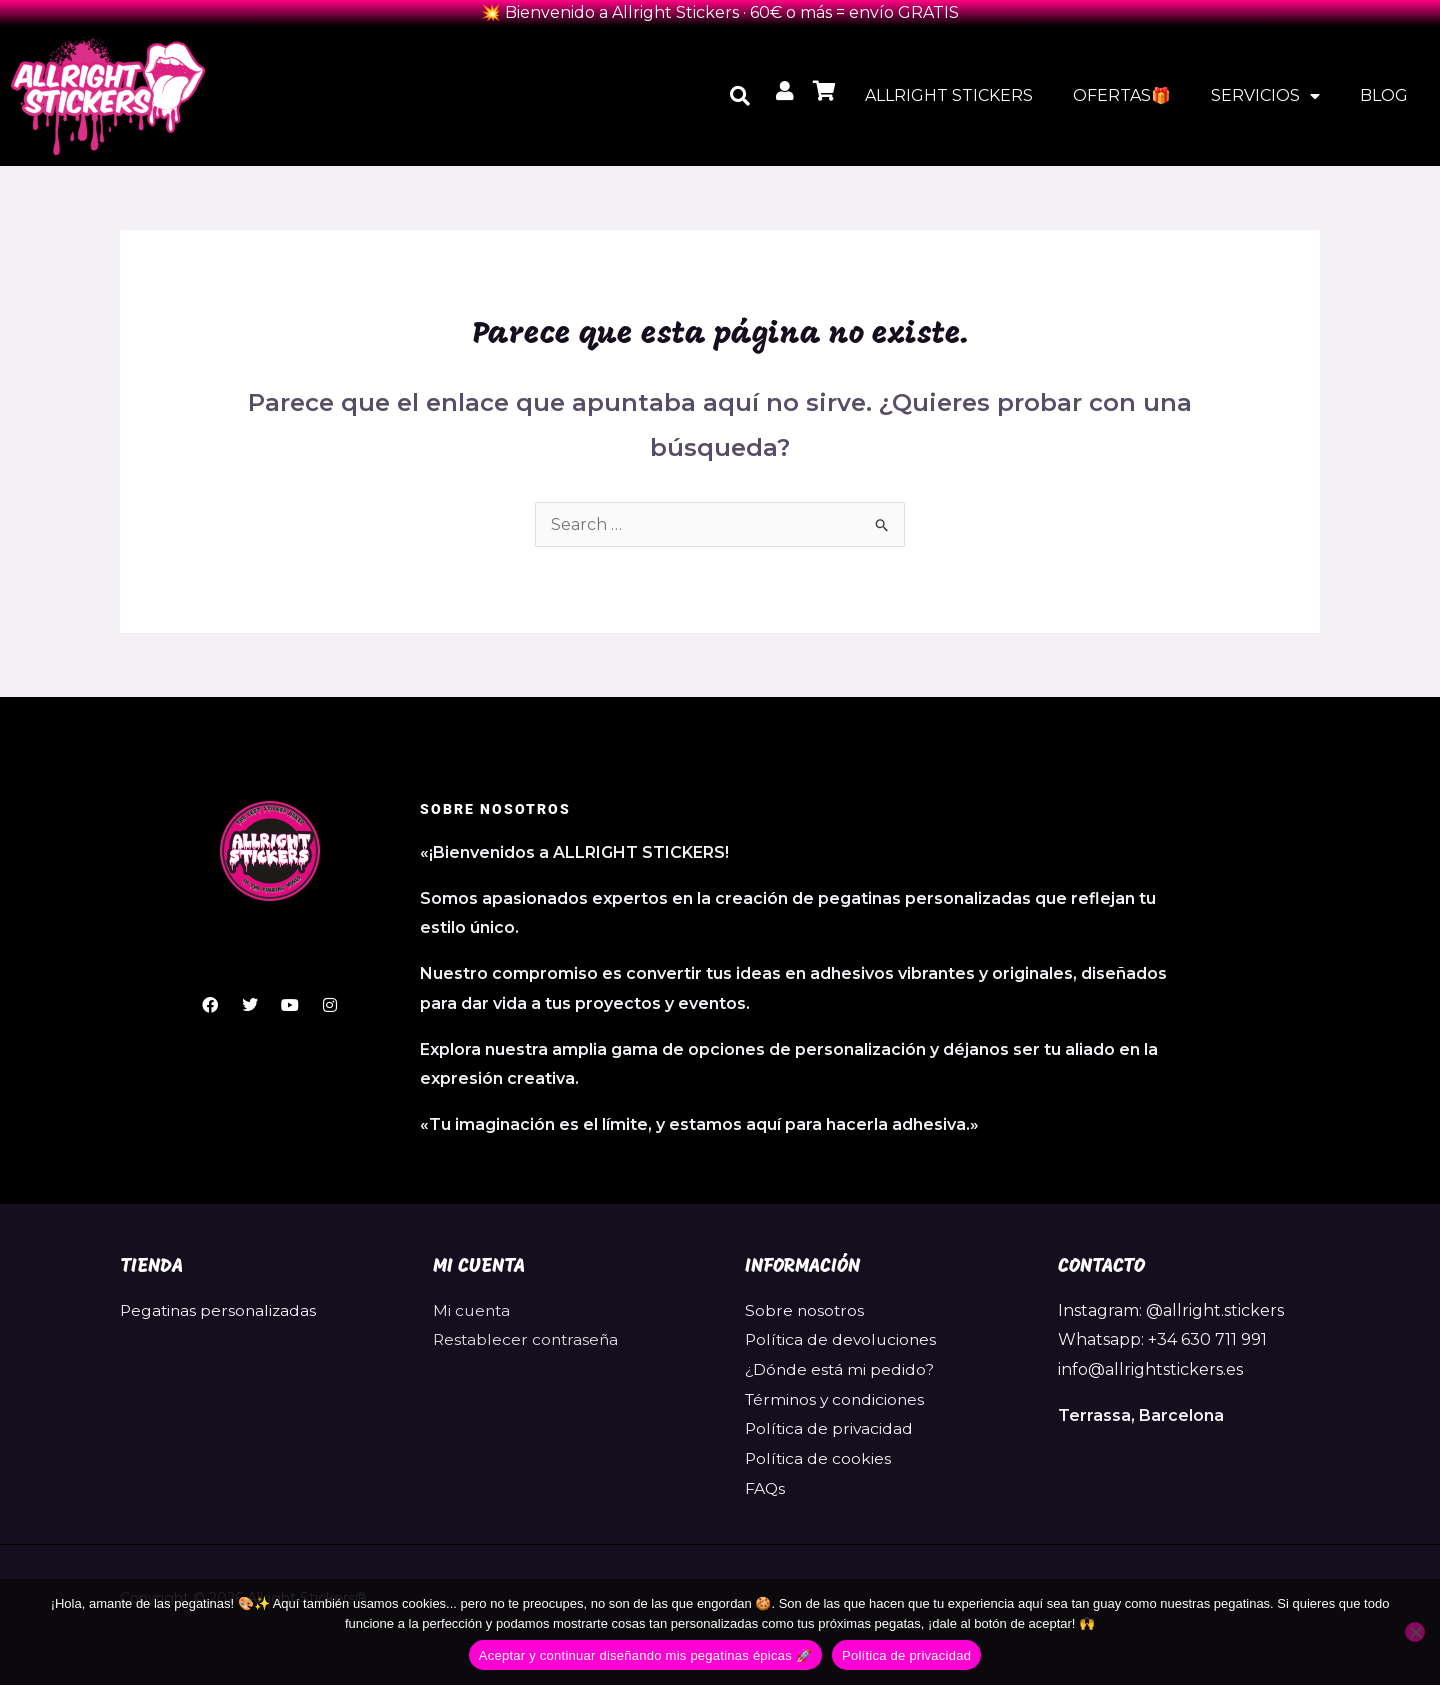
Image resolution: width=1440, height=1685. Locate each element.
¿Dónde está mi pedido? (841, 1369)
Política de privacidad (830, 1428)
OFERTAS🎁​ (1122, 95)
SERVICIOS (1265, 96)
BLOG (1384, 95)
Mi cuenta (473, 1310)
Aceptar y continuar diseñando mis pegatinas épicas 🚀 (645, 1655)
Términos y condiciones (837, 1399)
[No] (1415, 1632)
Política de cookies (819, 1458)
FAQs (765, 1488)
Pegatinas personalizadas (220, 1310)
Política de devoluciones (843, 1339)
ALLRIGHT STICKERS (949, 95)
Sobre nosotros (805, 1310)
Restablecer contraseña (528, 1339)
